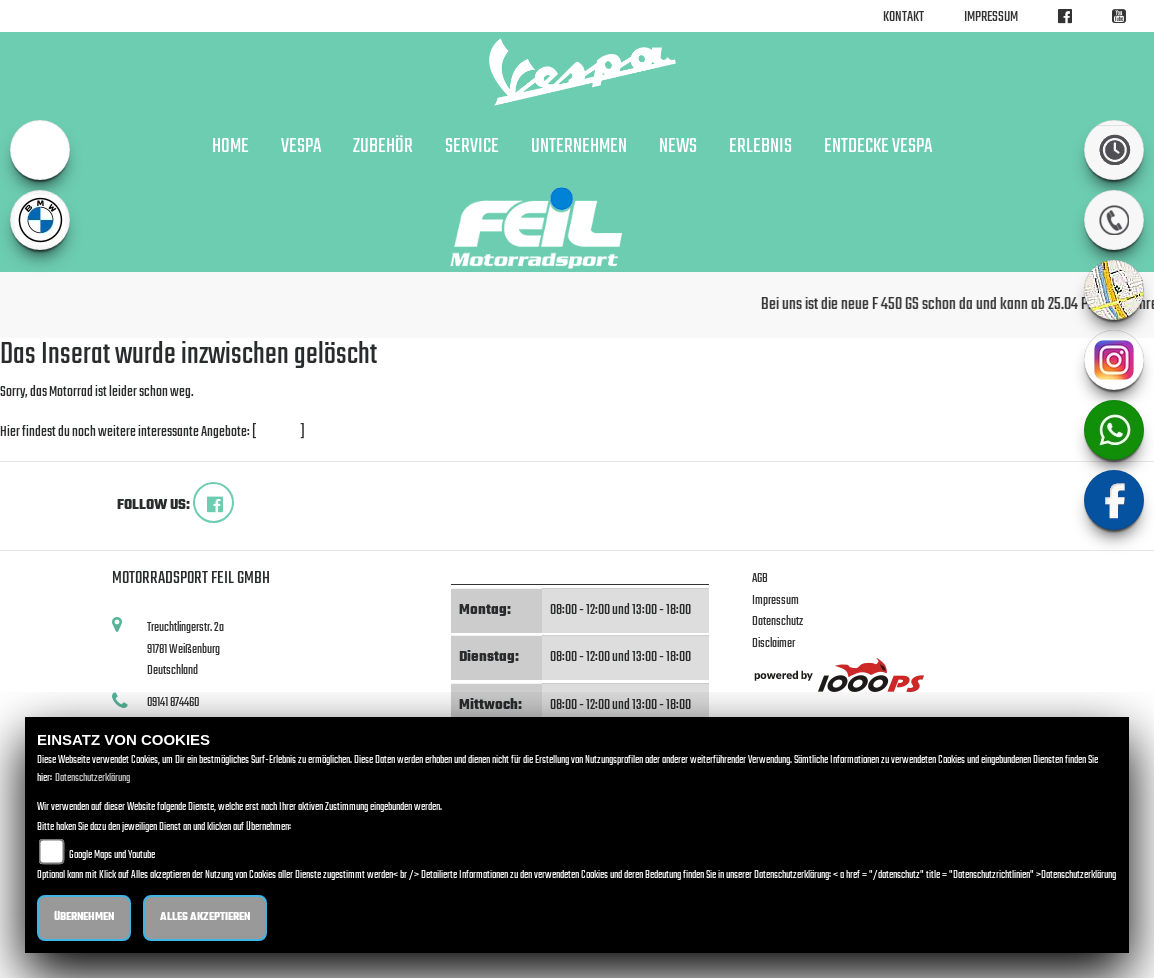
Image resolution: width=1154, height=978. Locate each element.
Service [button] (472, 147)
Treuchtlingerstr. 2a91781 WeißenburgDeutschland (185, 649)
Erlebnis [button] (760, 147)
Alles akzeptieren (205, 917)
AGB (760, 578)
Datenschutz (777, 621)
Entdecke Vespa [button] (878, 147)
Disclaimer (773, 643)
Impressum (991, 17)
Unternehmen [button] (579, 147)
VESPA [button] (301, 147)
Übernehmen (84, 917)
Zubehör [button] (383, 147)
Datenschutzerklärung (92, 778)
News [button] (678, 147)
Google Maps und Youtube (112, 855)
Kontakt (903, 17)
